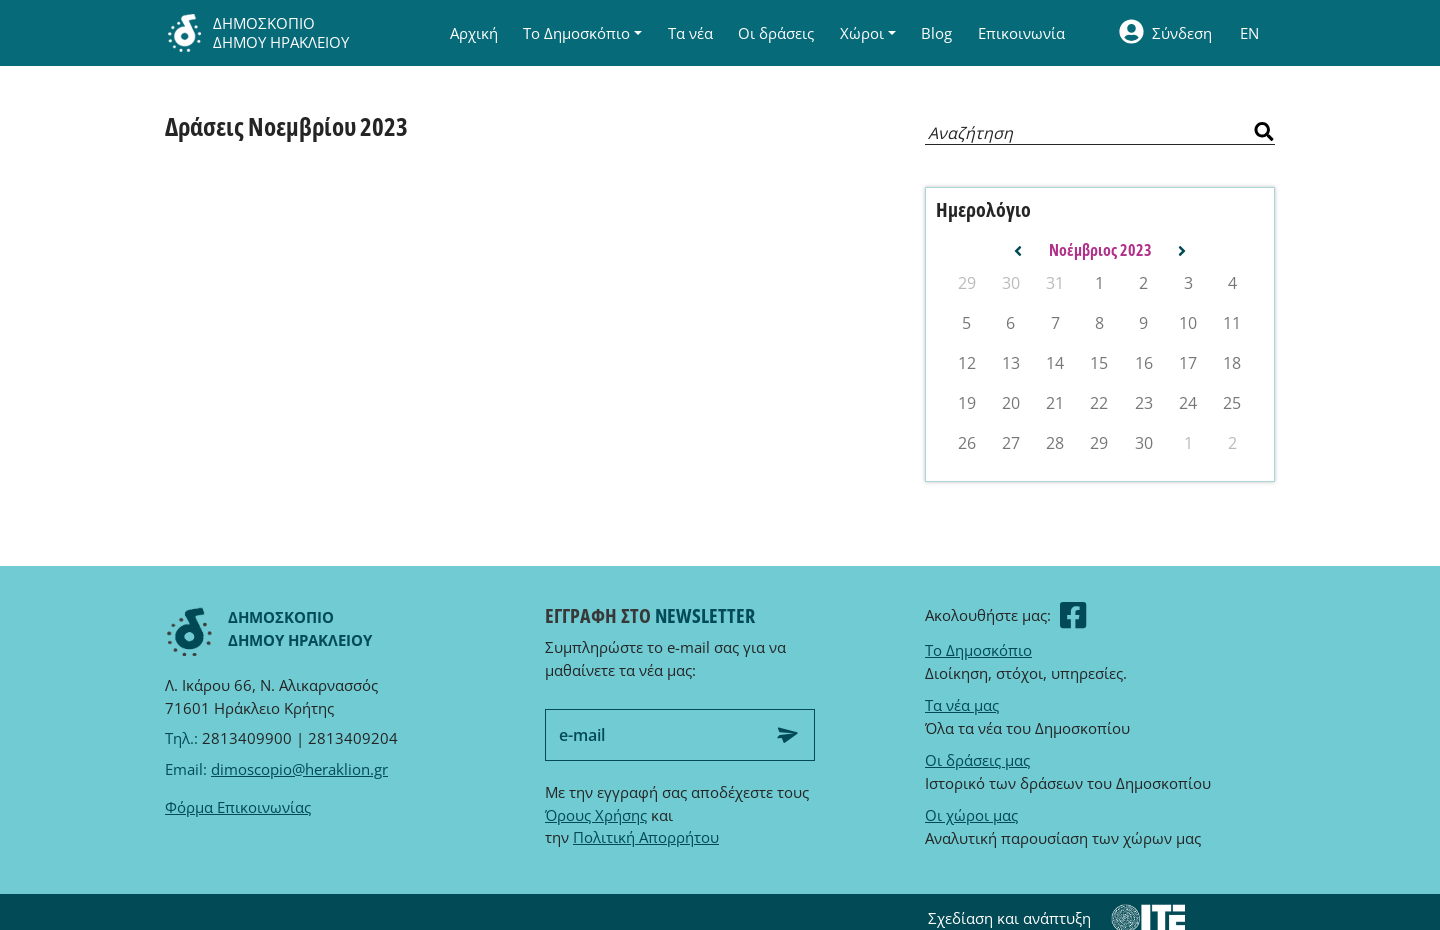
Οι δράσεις (776, 33)
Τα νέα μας (962, 705)
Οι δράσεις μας (977, 760)
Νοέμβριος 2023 (1100, 250)
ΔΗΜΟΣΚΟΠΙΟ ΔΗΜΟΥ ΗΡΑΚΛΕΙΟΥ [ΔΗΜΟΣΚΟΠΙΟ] (257, 33)
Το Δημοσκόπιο (576, 33)
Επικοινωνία (1021, 33)
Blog (936, 33)
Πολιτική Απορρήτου (646, 837)
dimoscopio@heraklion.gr (299, 769)
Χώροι (862, 33)
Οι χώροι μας (971, 815)
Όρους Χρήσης (596, 815)
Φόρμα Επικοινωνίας (238, 807)
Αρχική (474, 33)
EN (1249, 33)
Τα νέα (690, 33)
